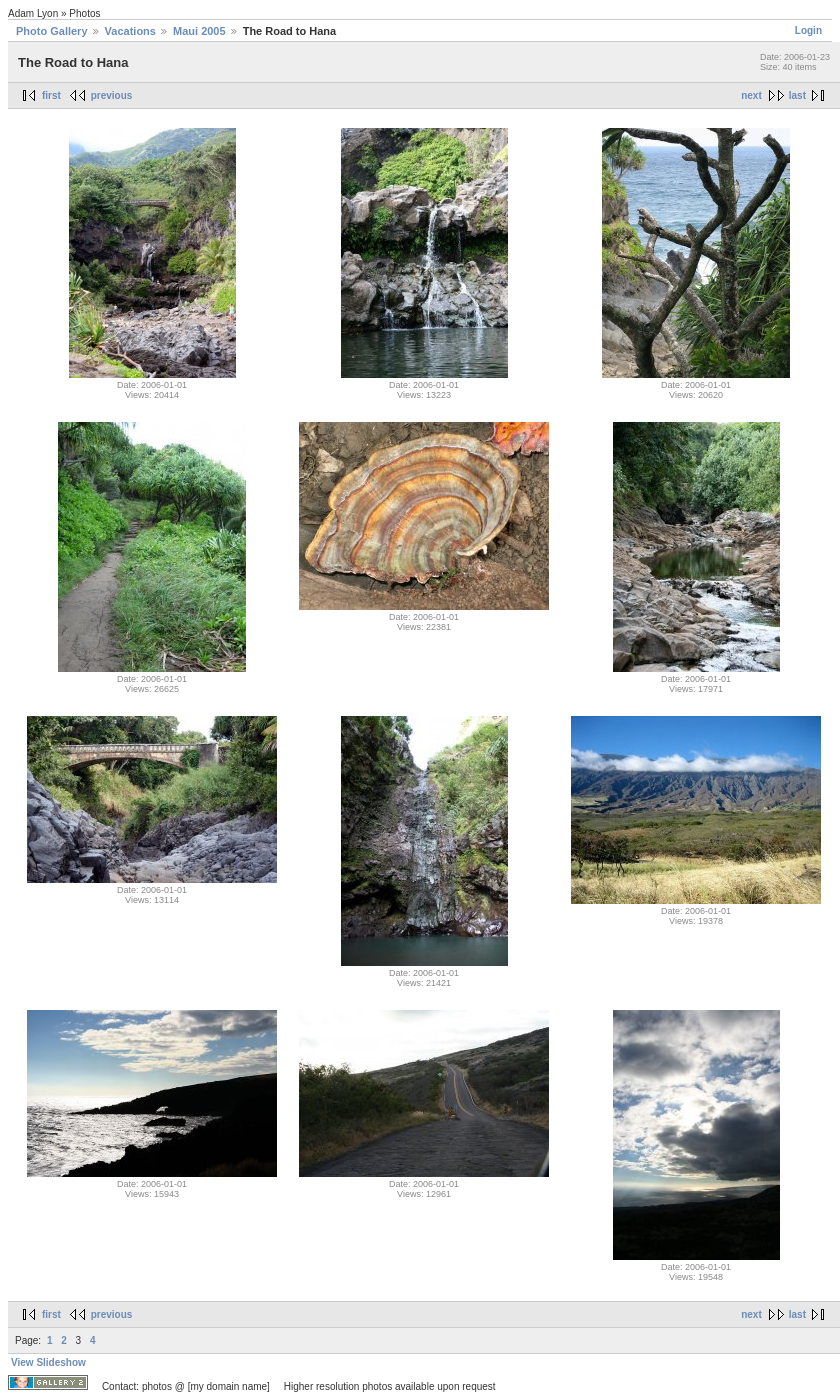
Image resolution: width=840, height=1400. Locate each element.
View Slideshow (48, 1362)
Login (808, 30)
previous (112, 95)
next (751, 95)
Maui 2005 (199, 31)
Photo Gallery (52, 31)
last (797, 95)
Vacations (130, 31)
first (51, 95)
